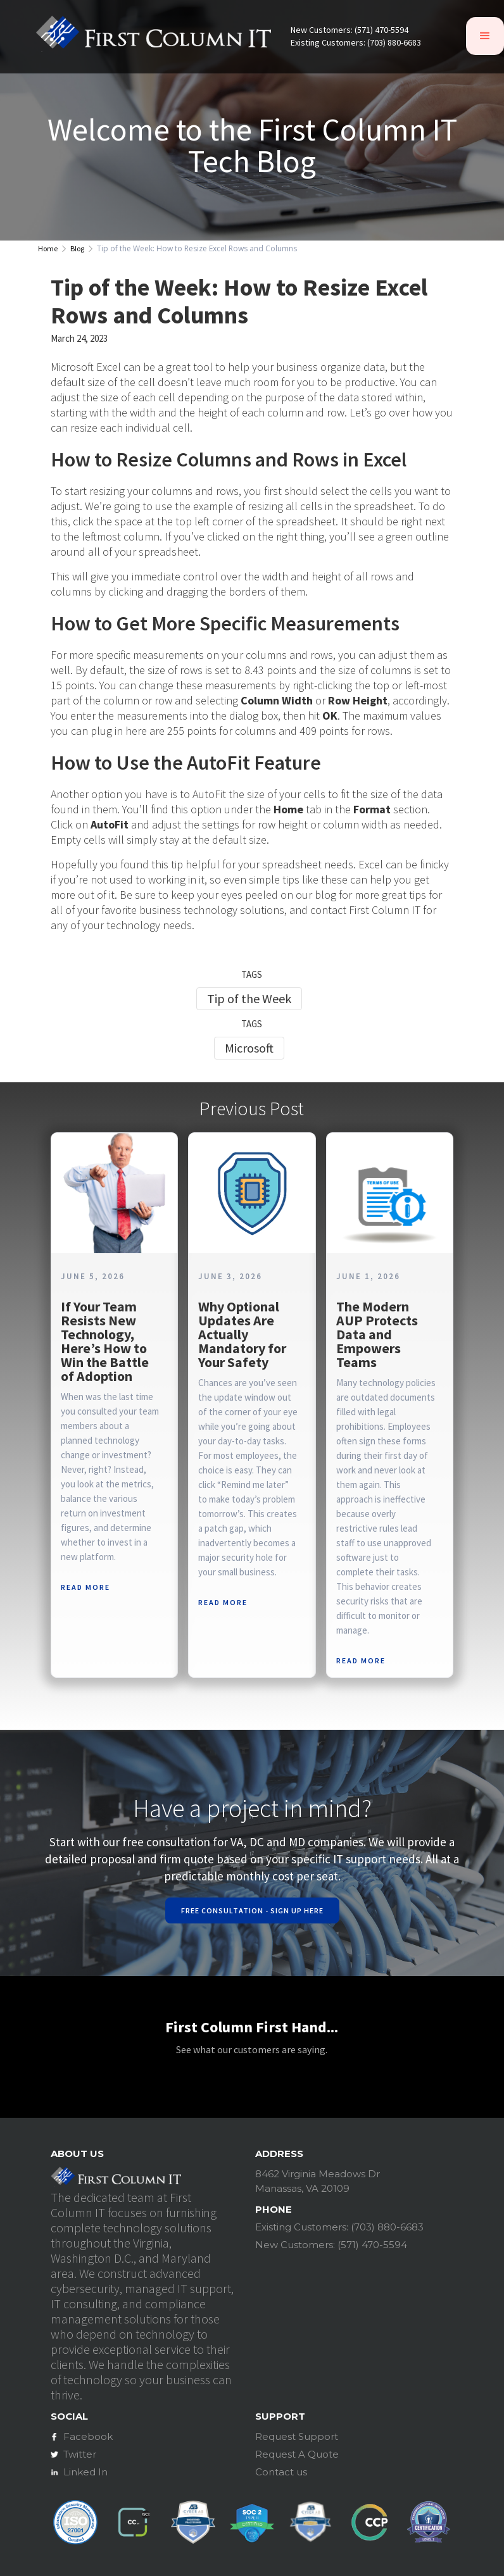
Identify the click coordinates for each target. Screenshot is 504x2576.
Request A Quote (297, 2454)
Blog (77, 248)
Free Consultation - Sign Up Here (252, 1910)
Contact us (281, 2472)
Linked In (85, 2472)
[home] (153, 36)
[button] (485, 36)
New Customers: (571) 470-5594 (349, 30)
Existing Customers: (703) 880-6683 (356, 42)
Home (48, 248)
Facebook (88, 2436)
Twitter (79, 2454)
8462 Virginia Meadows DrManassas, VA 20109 (317, 2181)
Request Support (296, 2436)
